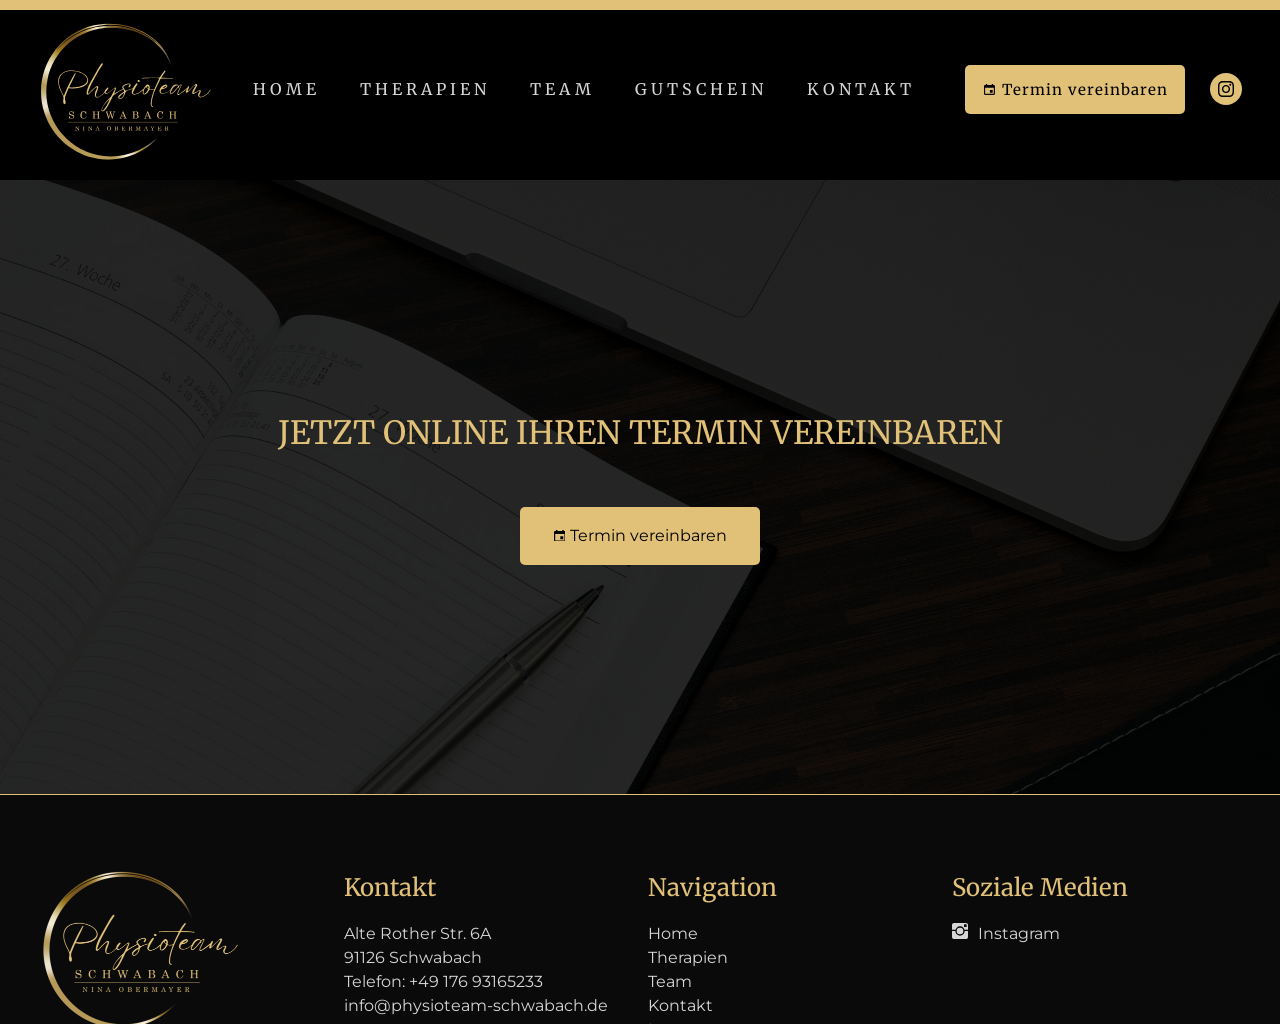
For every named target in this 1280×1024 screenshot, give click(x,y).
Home (286, 89)
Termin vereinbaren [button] (640, 535)
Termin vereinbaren (1075, 89)
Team (562, 89)
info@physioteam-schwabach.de (476, 1005)
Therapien (425, 89)
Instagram (1019, 933)
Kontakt (861, 89)
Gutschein (701, 89)
